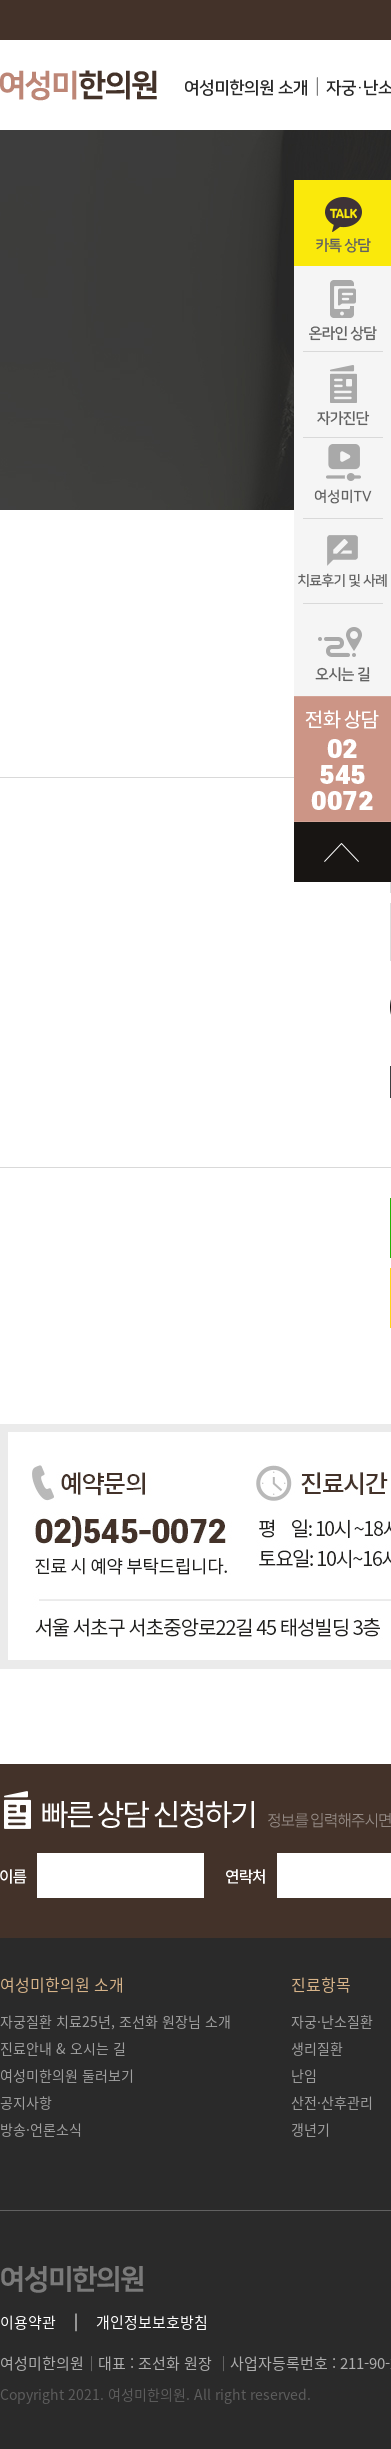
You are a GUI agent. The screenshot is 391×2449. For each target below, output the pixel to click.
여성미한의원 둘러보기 (67, 2075)
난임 (304, 2075)
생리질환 (317, 2048)
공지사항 (26, 2102)
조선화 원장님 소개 (115, 2021)
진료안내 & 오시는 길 (63, 2048)
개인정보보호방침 (152, 2322)
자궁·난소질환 (332, 2021)
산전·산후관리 (332, 2102)
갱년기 (310, 2129)
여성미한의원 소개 (246, 88)
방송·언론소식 (41, 2129)
